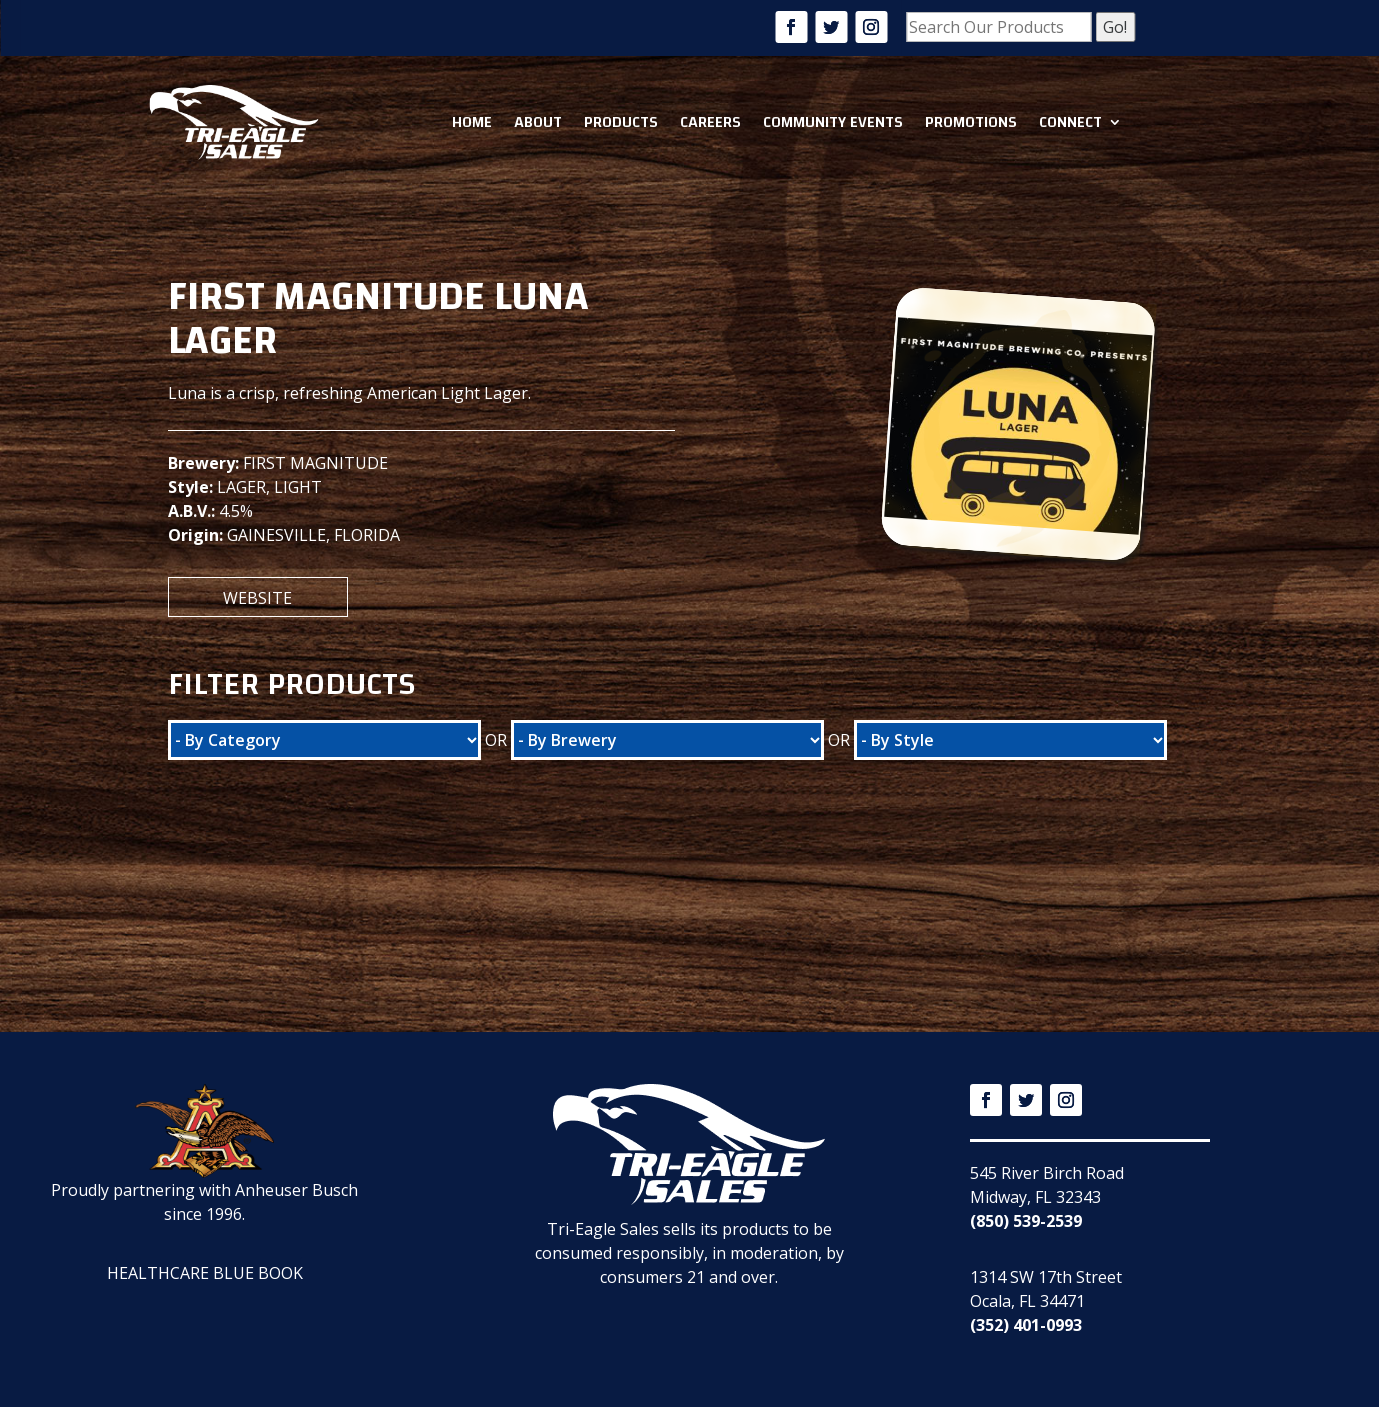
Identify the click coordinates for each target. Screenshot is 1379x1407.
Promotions (971, 122)
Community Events (833, 122)
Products (621, 122)
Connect (1070, 122)
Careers (710, 122)
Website (257, 598)
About (538, 122)
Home (472, 122)
